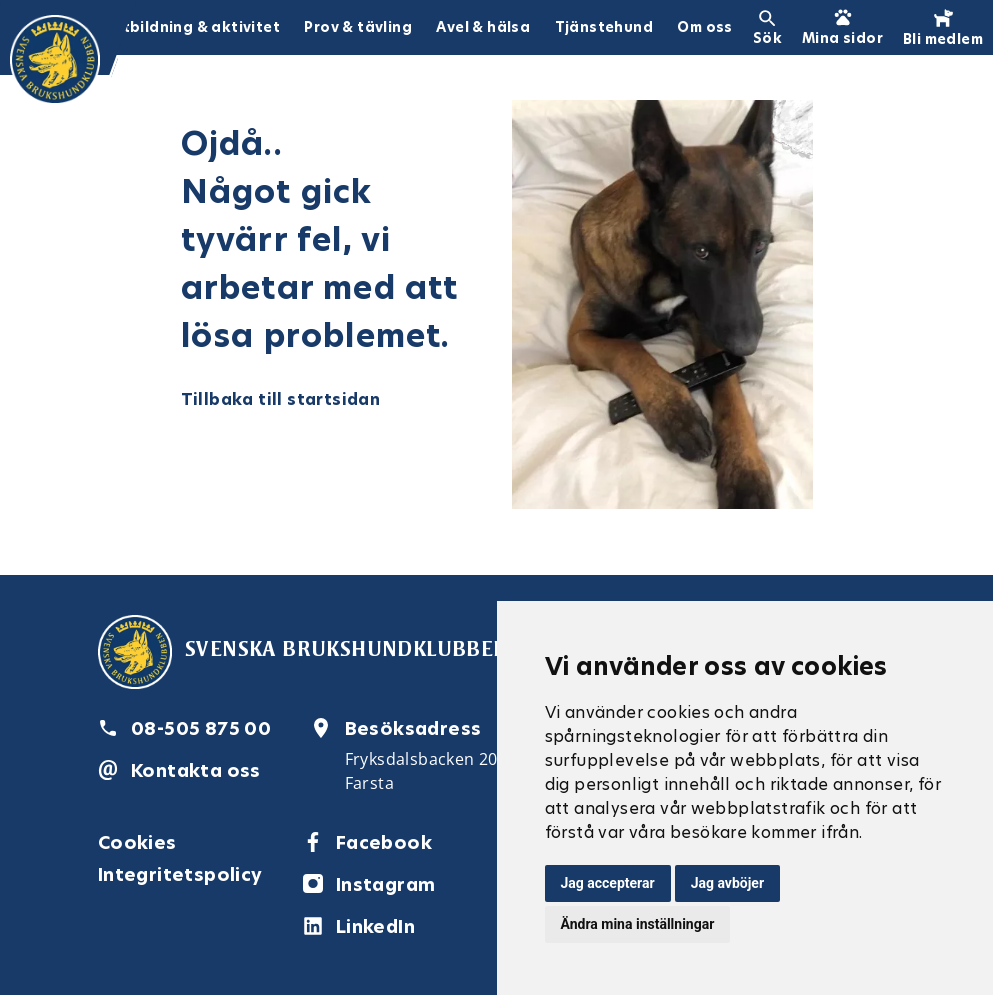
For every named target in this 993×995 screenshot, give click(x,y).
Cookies (137, 842)
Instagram (386, 884)
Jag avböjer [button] (727, 883)
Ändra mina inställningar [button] (638, 924)
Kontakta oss (196, 770)
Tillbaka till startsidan (281, 399)
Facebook (384, 842)
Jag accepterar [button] (608, 883)
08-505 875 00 (201, 728)
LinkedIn (375, 926)
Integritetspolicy (180, 874)
